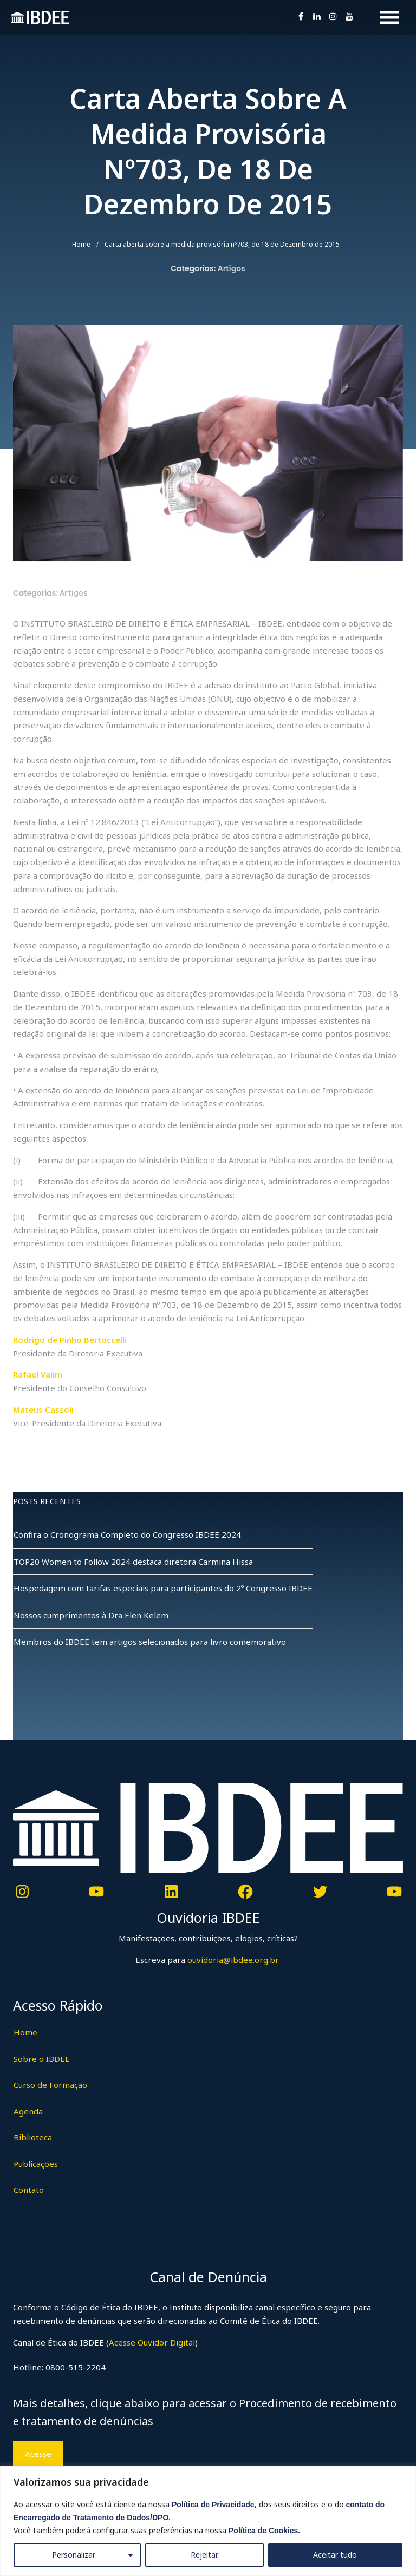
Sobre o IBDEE (42, 2058)
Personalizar (73, 2554)
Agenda (28, 2111)
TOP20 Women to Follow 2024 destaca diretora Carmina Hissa (133, 1561)
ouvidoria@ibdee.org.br (232, 1959)
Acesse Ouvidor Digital (152, 2342)
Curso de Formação (50, 2084)
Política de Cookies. (264, 2530)
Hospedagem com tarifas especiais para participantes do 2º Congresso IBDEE (163, 1588)
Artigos (231, 268)
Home (81, 244)
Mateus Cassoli (43, 1409)
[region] (208, 2521)
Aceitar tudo (335, 2554)
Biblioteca (33, 2137)
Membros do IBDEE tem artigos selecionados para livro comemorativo (150, 1641)
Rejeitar (204, 2554)
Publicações (36, 2163)
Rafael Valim (37, 1374)
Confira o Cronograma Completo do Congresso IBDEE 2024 (127, 1534)
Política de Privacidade (213, 2504)
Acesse (38, 2453)
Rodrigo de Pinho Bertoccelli (70, 1339)
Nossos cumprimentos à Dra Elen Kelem (91, 1615)
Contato (29, 2189)
